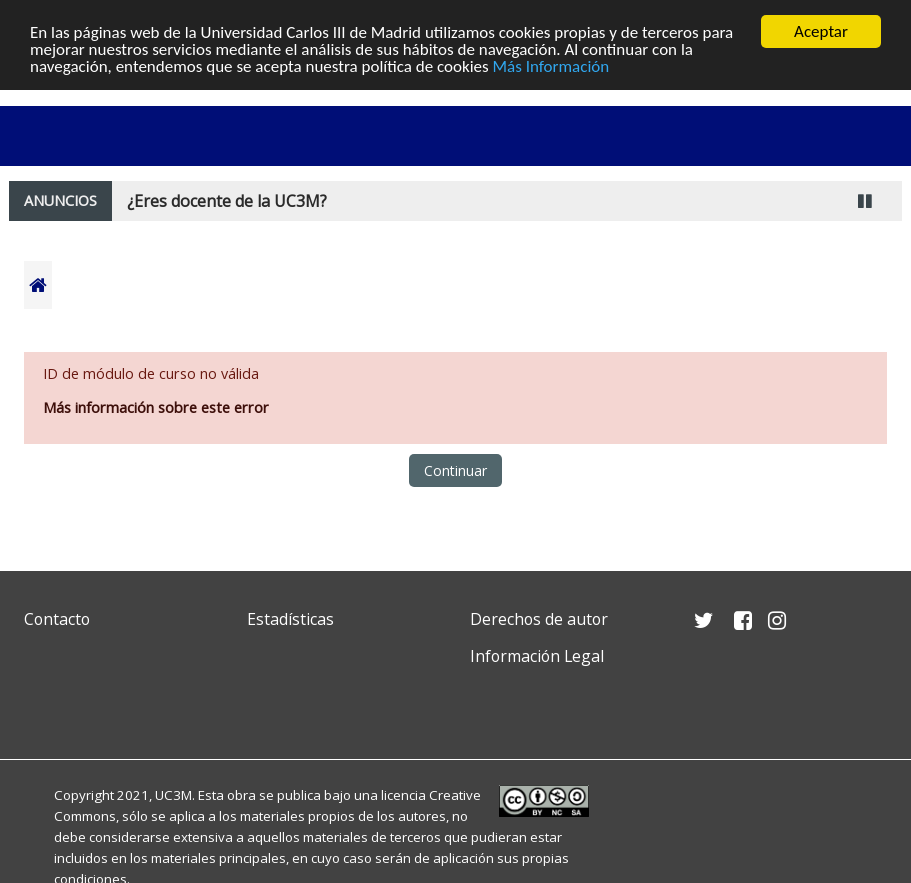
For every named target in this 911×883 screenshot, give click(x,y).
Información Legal (537, 656)
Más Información (551, 65)
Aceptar (821, 31)
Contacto (57, 619)
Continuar (455, 470)
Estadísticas (290, 619)
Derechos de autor (539, 619)
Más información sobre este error (156, 407)
